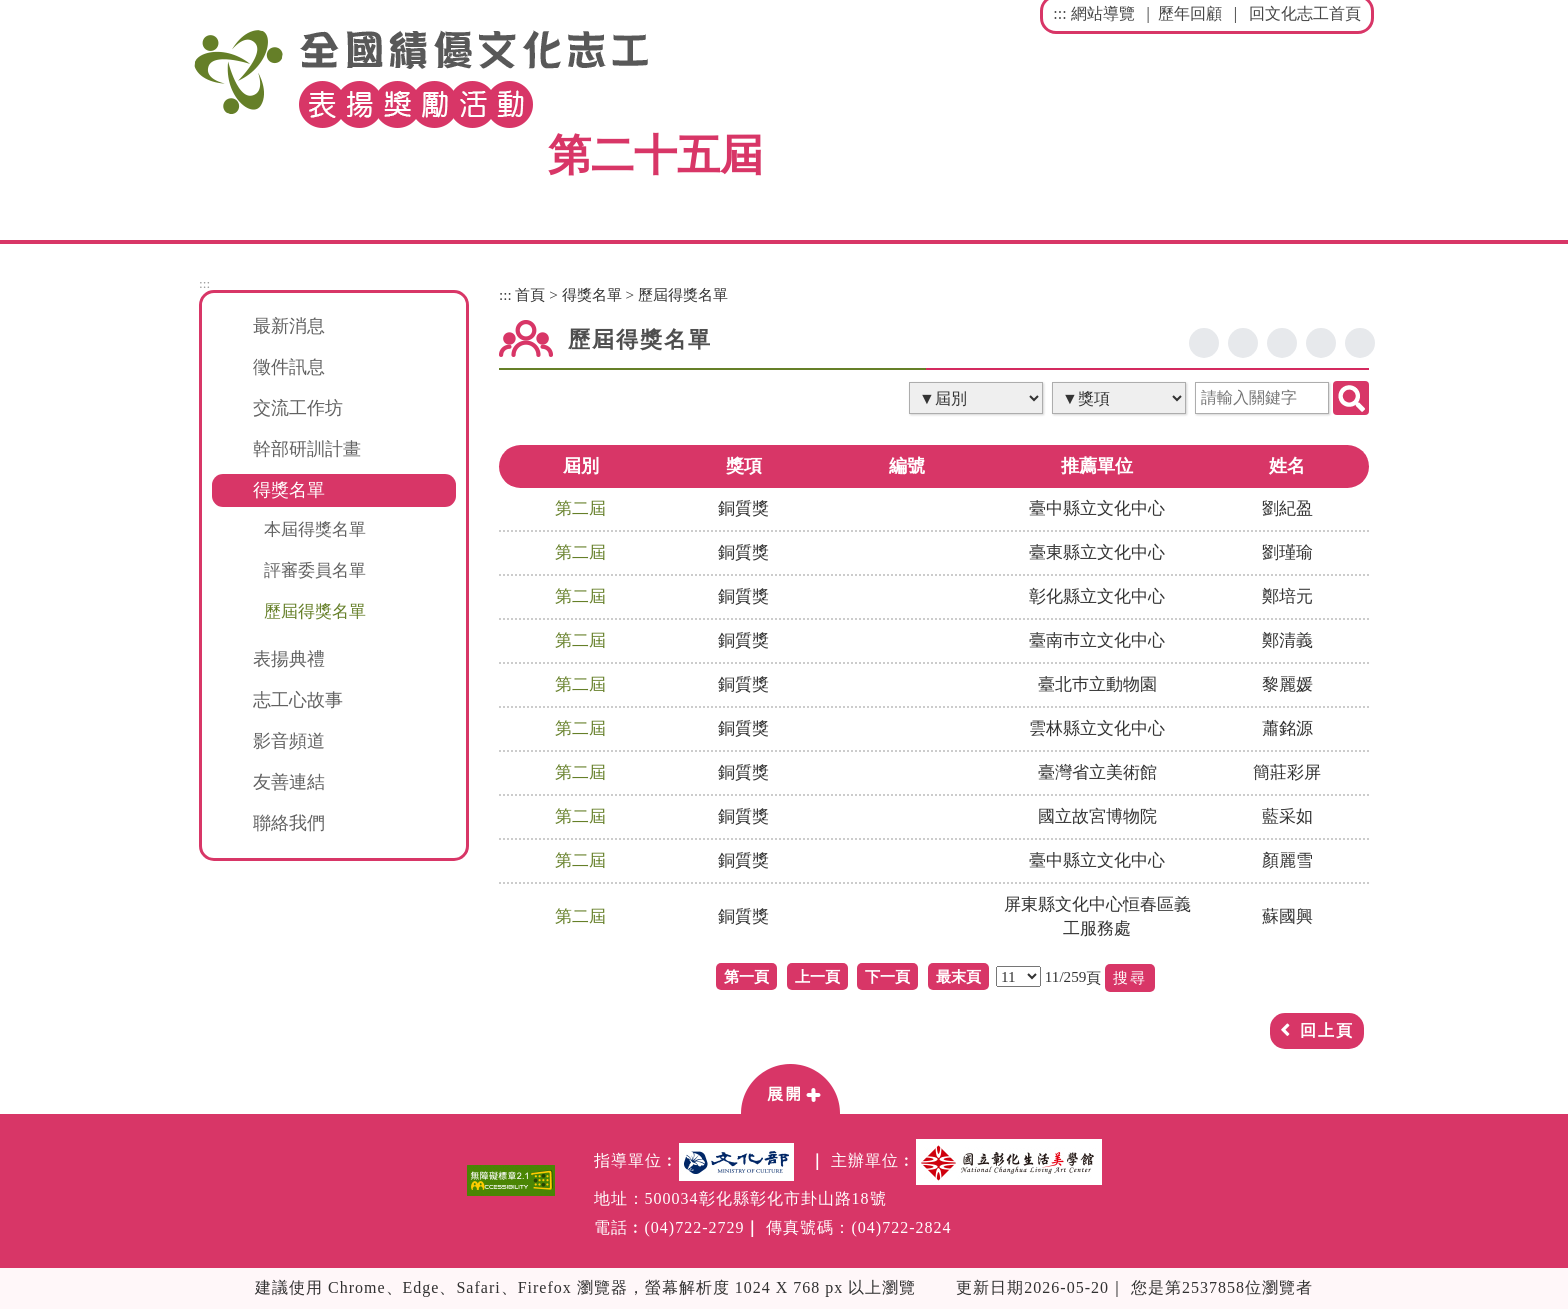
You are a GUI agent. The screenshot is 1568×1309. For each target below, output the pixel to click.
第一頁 (746, 976)
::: (1059, 13)
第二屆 (580, 508)
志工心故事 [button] (298, 700)
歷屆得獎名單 (315, 611)
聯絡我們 (289, 823)
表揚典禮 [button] (289, 659)
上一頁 (817, 976)
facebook (1204, 343)
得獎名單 (592, 294)
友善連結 (289, 782)
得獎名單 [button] (289, 490)
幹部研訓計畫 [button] (307, 449)
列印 (1360, 343)
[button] (790, 1088)
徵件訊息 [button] (289, 367)
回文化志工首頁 (1305, 13)
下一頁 (887, 976)
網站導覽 (1103, 13)
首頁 (530, 294)
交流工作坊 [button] (298, 408)
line (1282, 343)
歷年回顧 (1190, 13)
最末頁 (958, 976)
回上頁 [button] (1327, 1030)
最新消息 (289, 326)
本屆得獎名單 (315, 529)
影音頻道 (289, 741)
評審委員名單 (315, 570)
